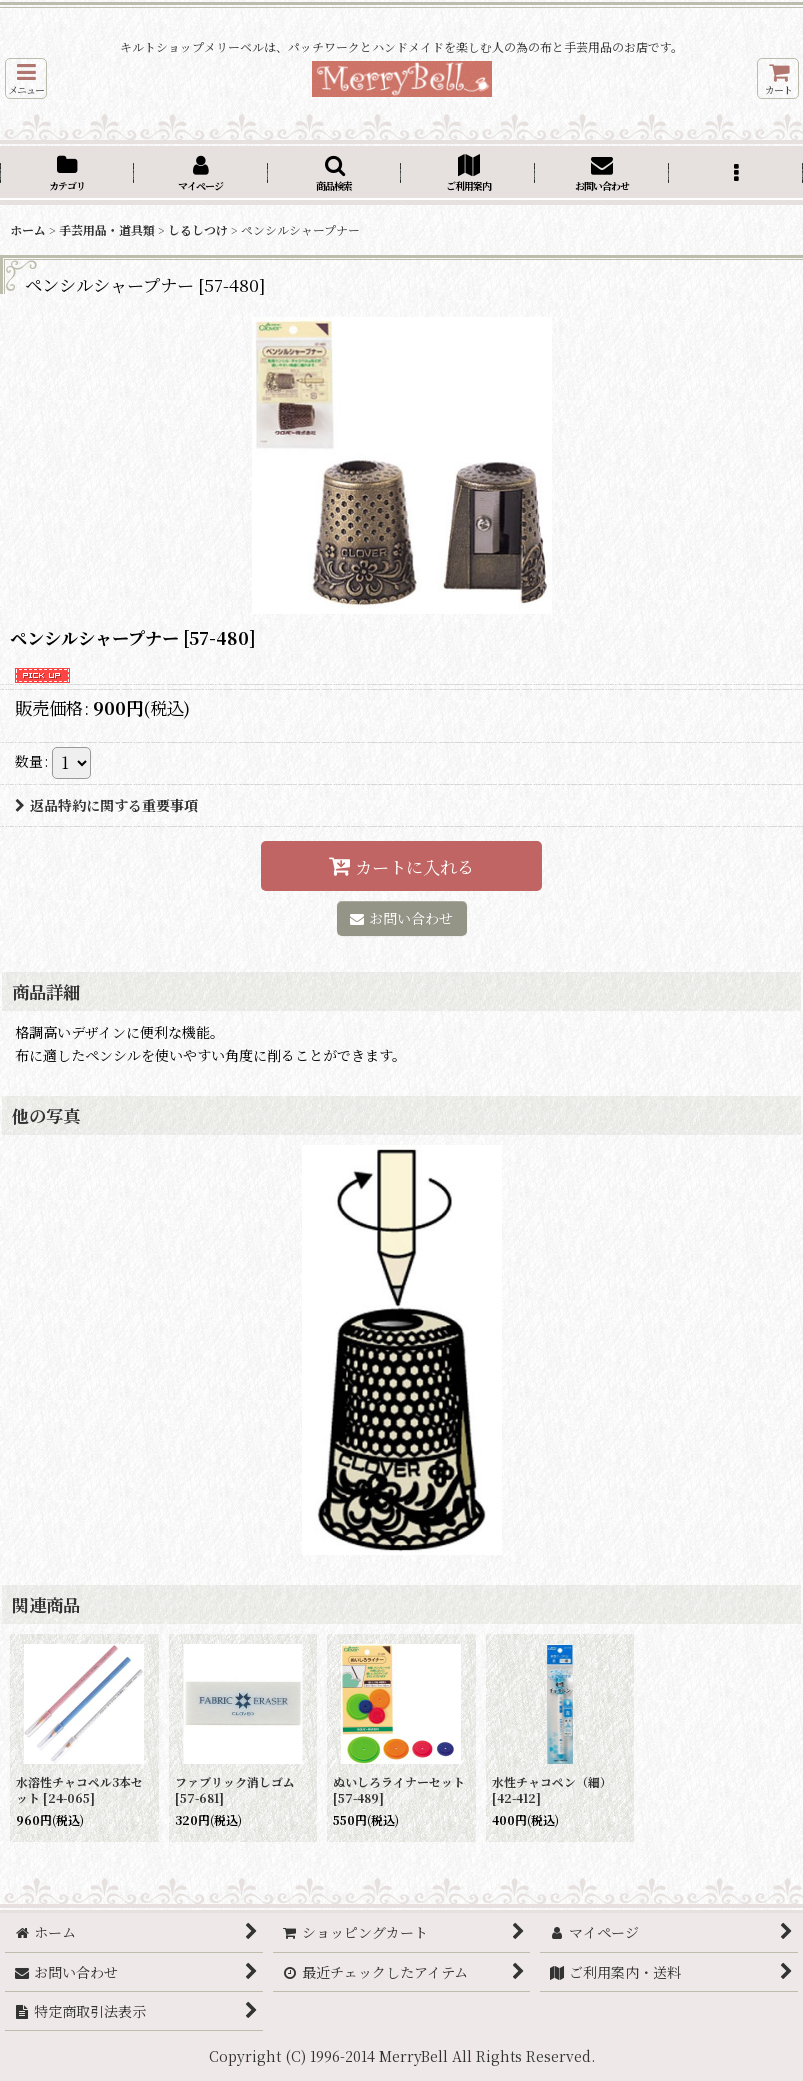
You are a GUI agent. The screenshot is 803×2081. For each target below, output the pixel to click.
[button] (26, 78)
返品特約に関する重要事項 (106, 805)
